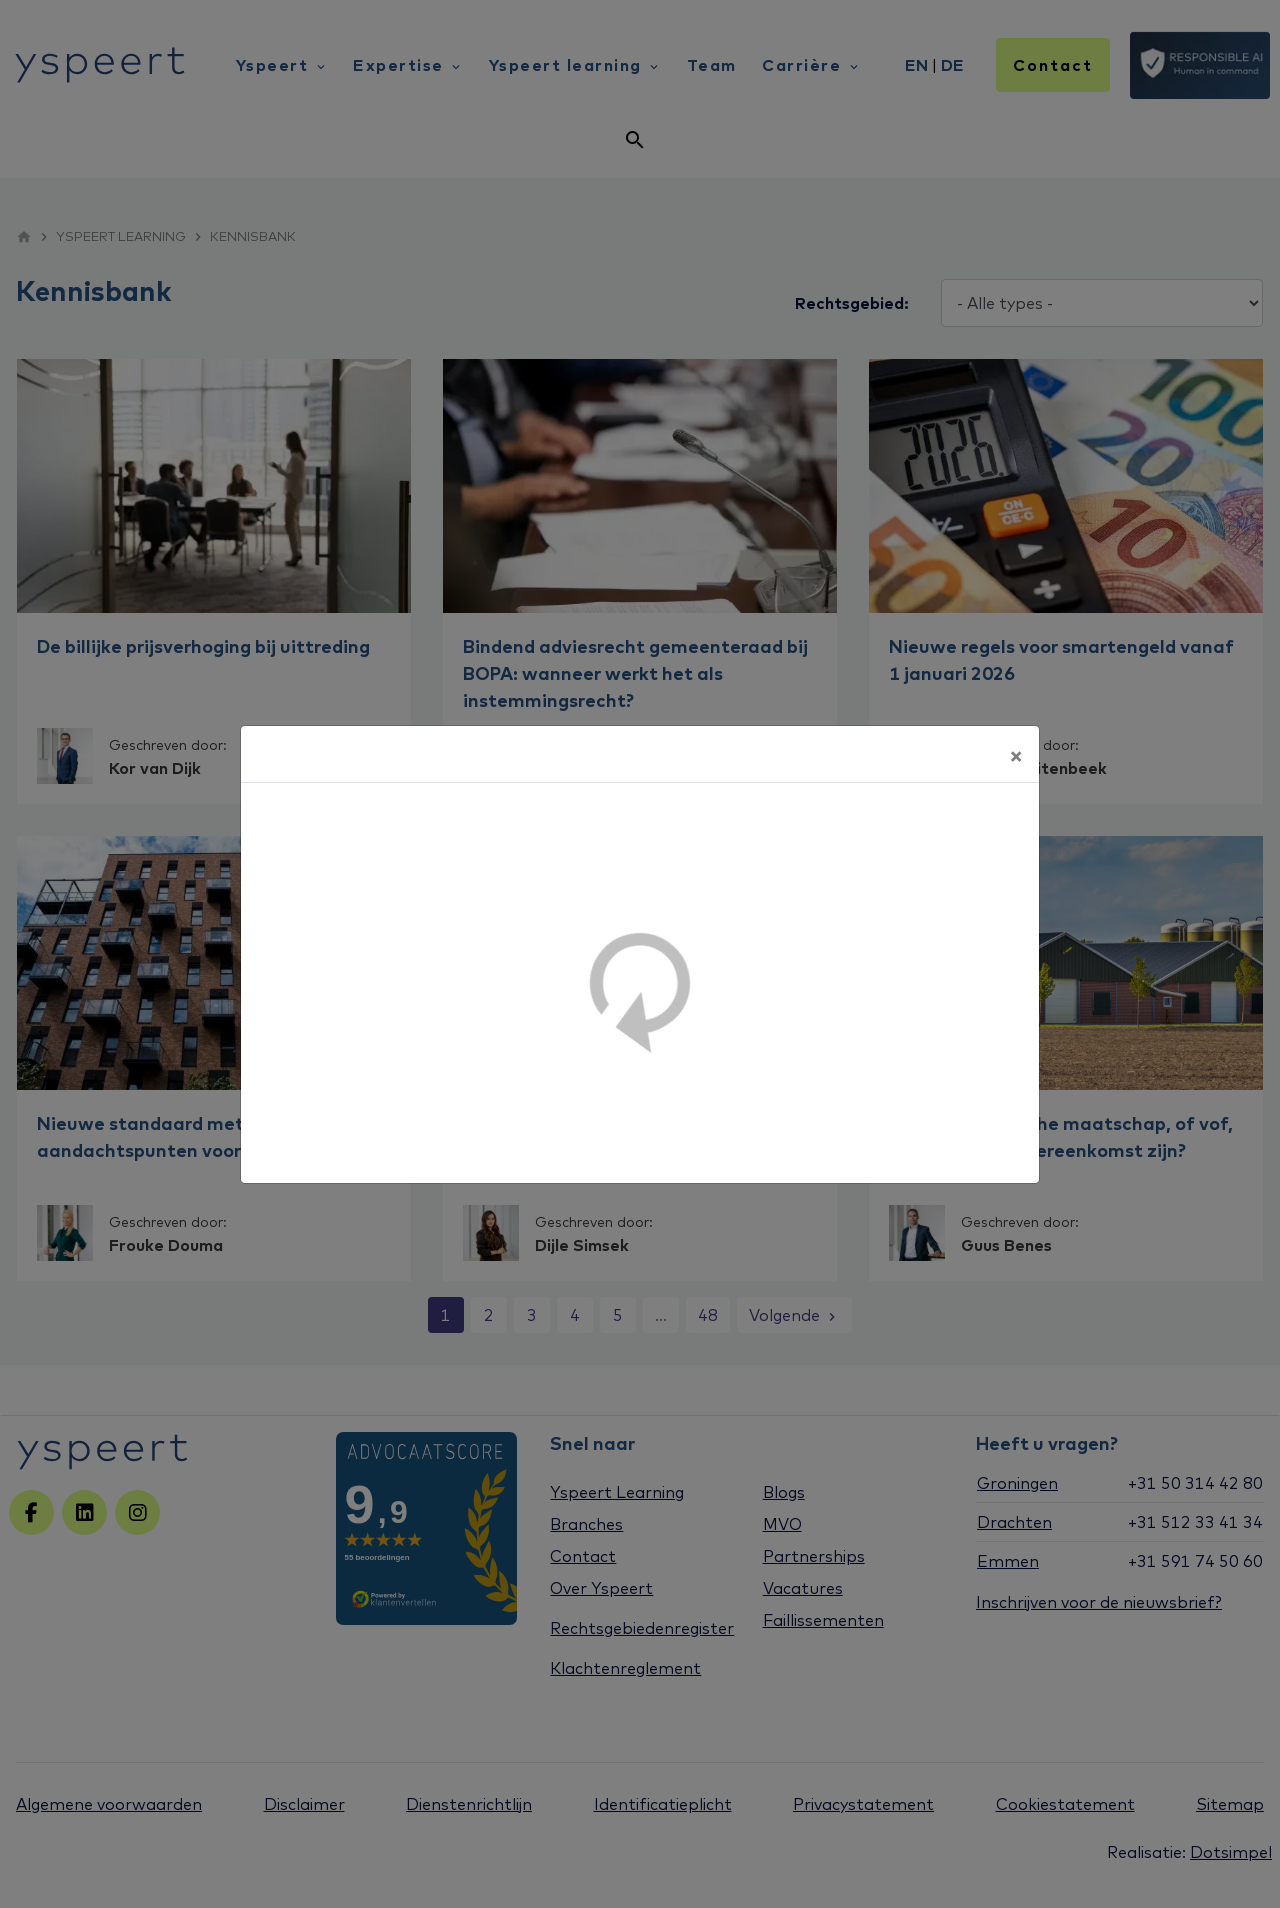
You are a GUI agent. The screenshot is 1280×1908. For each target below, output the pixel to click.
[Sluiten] (1016, 754)
